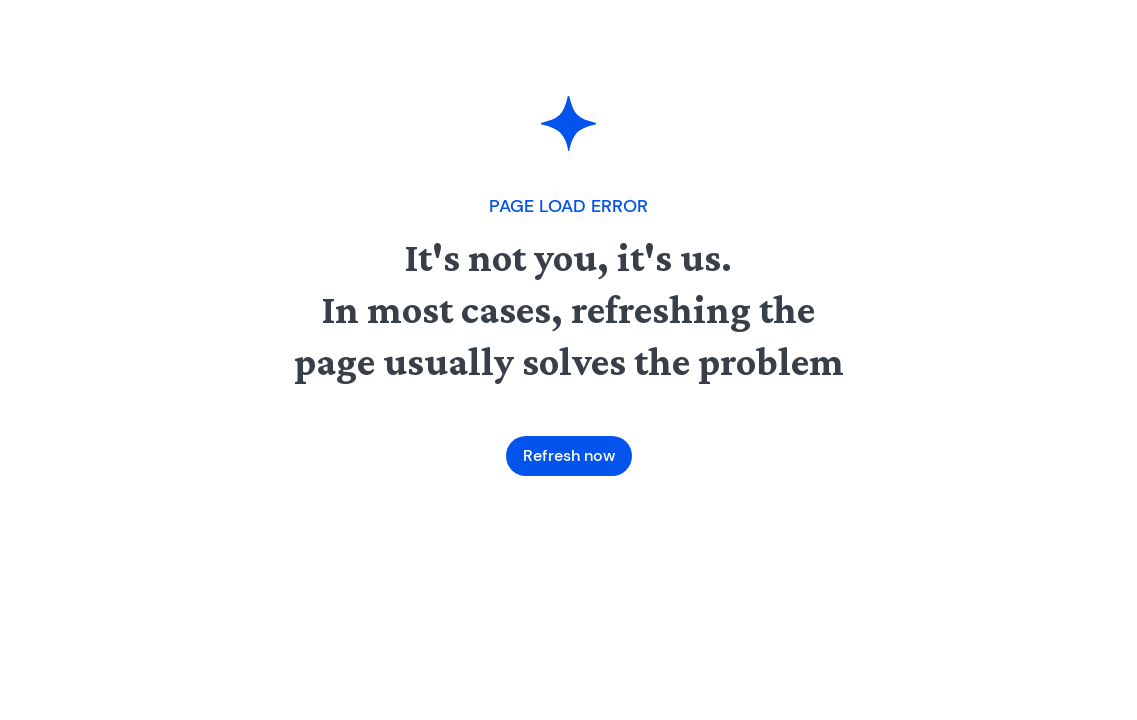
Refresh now (569, 455)
